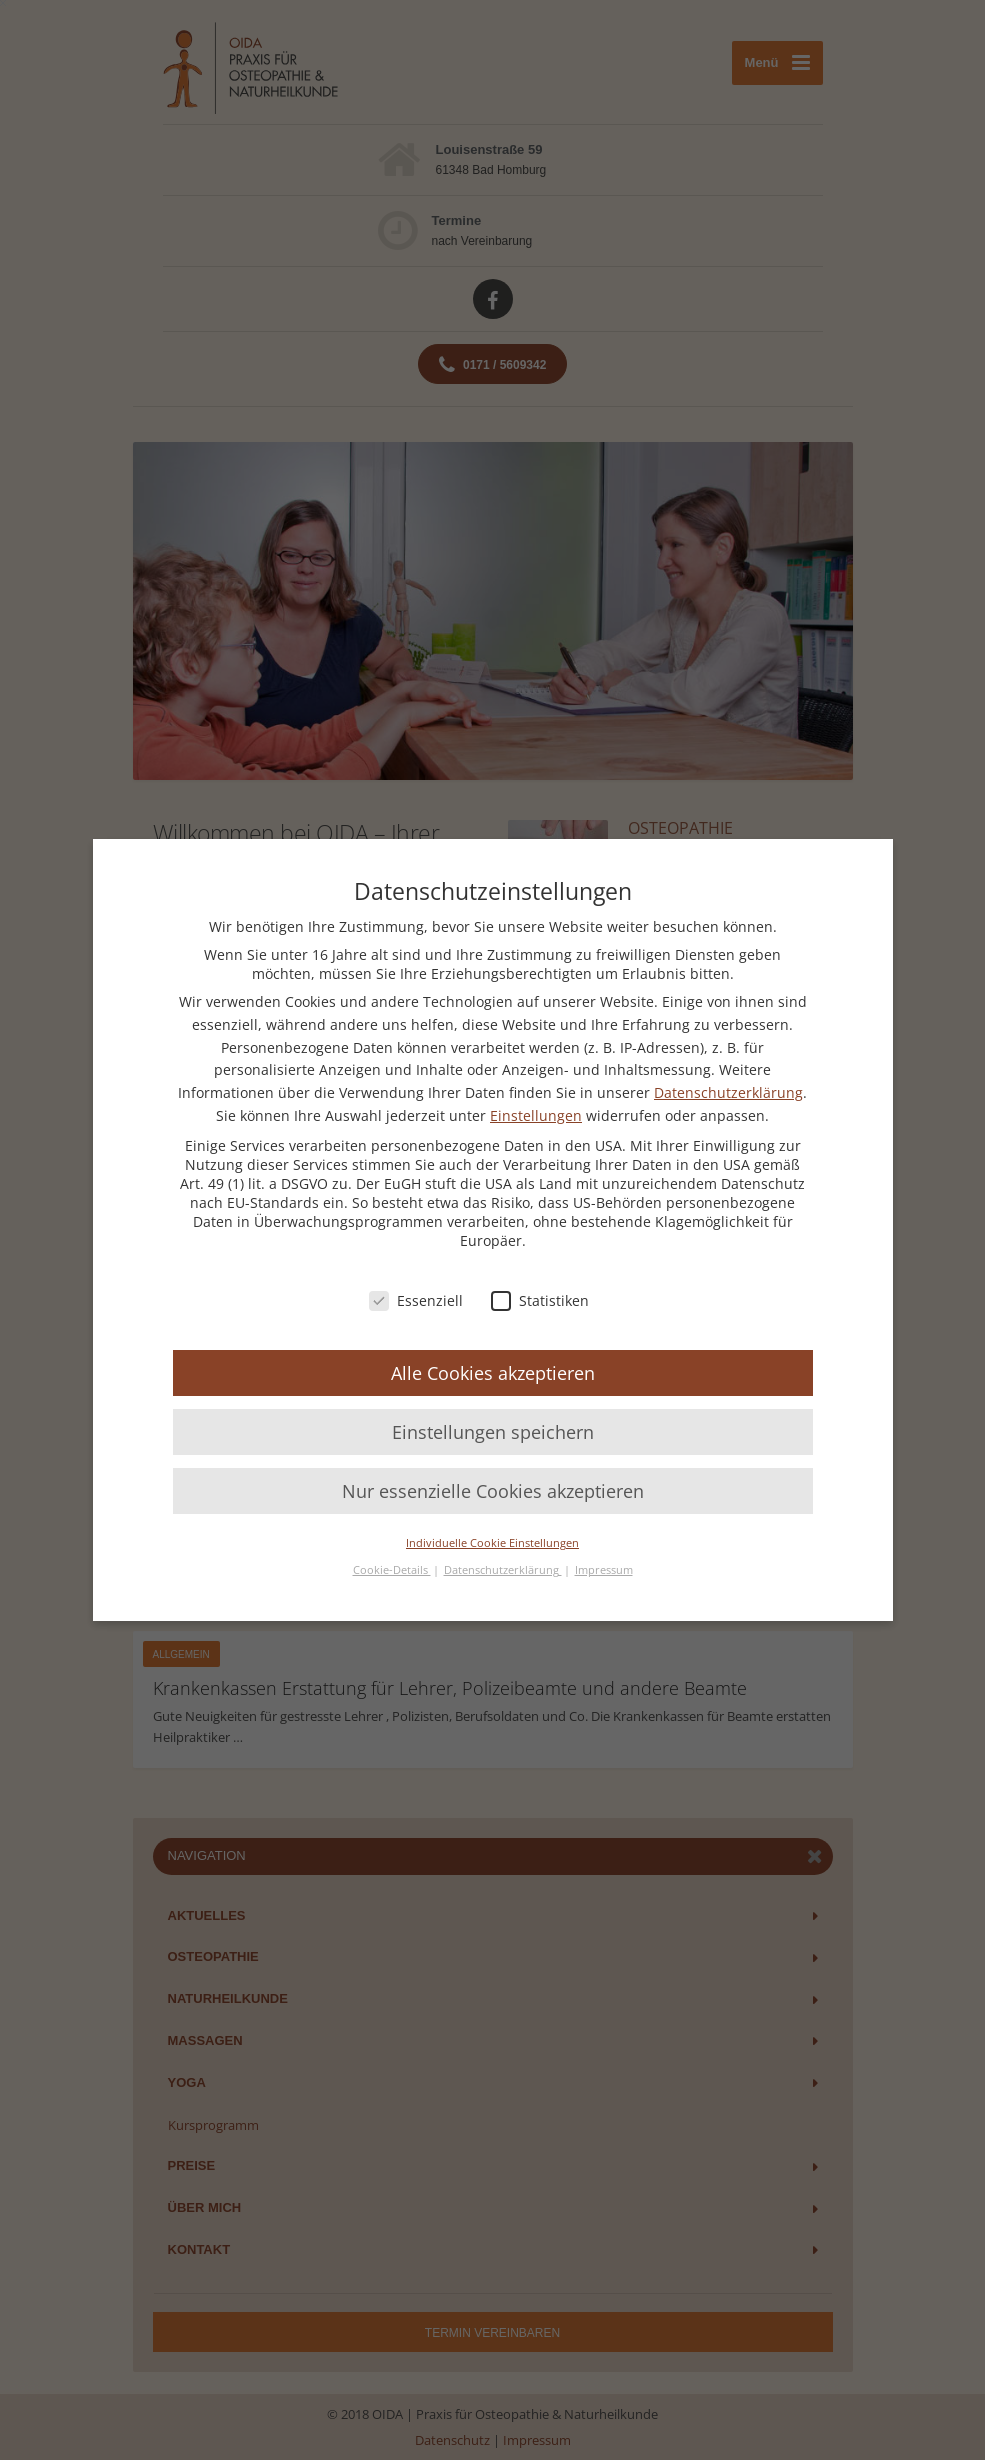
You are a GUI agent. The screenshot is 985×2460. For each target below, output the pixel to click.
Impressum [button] (604, 1570)
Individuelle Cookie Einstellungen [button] (492, 1543)
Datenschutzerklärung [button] (503, 1570)
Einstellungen (536, 1115)
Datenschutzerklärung (728, 1092)
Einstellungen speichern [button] (493, 1432)
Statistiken (540, 1300)
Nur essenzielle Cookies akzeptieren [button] (493, 1491)
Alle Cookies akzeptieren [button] (493, 1373)
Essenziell (416, 1300)
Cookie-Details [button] (392, 1570)
